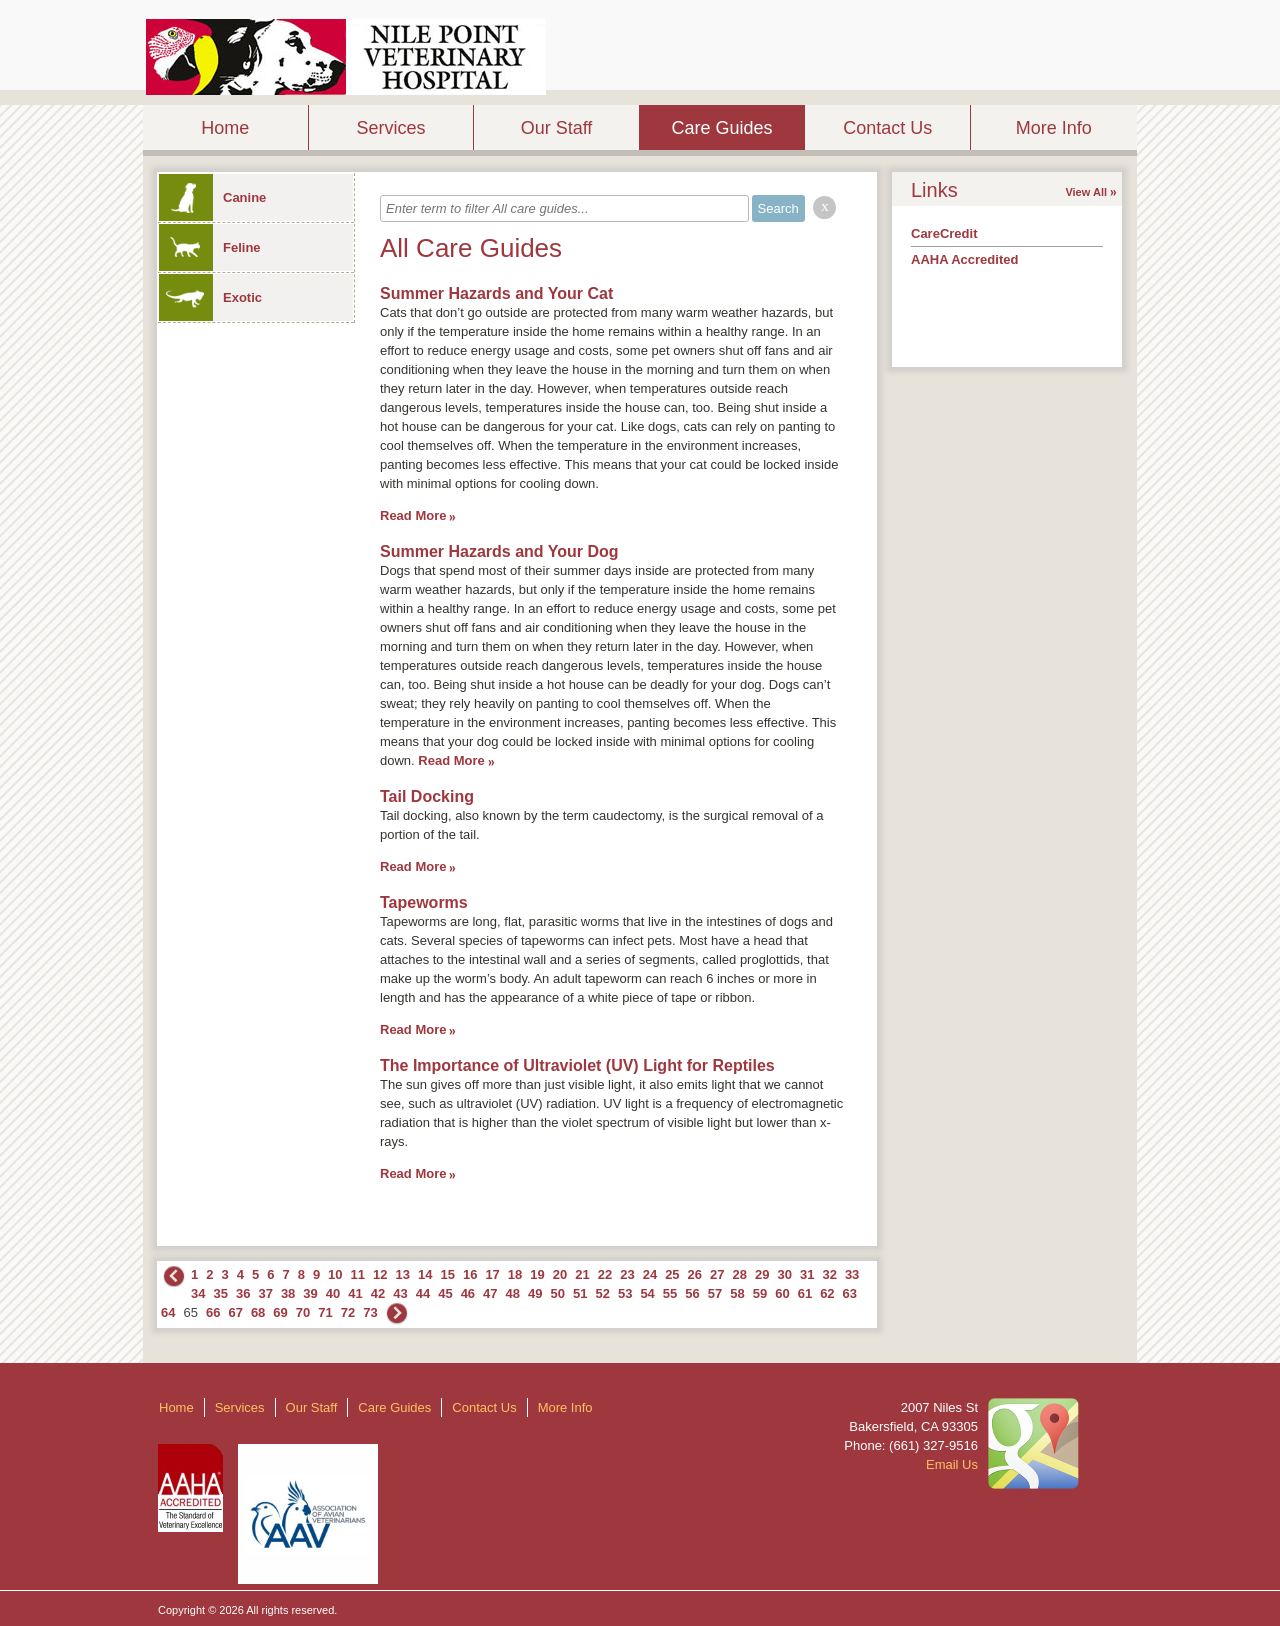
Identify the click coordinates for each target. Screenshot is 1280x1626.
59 (760, 1293)
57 (715, 1293)
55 (670, 1293)
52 (602, 1293)
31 (807, 1274)
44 (423, 1293)
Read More (413, 515)
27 (717, 1274)
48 (513, 1293)
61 (805, 1293)
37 (265, 1293)
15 (447, 1274)
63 (850, 1293)
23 (627, 1274)
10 (335, 1274)
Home (225, 128)
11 (358, 1274)
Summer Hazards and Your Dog (499, 551)
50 (558, 1293)
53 (625, 1293)
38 (288, 1293)
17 (492, 1274)
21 (582, 1274)
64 (168, 1312)
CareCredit (944, 233)
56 (692, 1293)
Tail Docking (427, 796)
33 (852, 1274)
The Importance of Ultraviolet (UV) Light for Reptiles (577, 1065)
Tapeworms (424, 902)
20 (560, 1274)
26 (695, 1274)
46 (468, 1293)
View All (1086, 192)
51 (580, 1293)
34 (198, 1293)
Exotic (210, 297)
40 (333, 1293)
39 (310, 1293)
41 (355, 1293)
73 (370, 1312)
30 (784, 1274)
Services (390, 128)
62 (827, 1293)
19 (537, 1274)
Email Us (952, 1464)
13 (403, 1274)
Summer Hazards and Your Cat (496, 293)
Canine (212, 197)
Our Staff (557, 128)
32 (829, 1274)
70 (303, 1312)
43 (400, 1293)
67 (235, 1312)
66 (213, 1312)
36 (243, 1293)
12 (380, 1274)
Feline (210, 247)
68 (258, 1312)
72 (348, 1312)
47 (490, 1293)
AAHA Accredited (964, 259)
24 (650, 1274)
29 (762, 1274)
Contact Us (887, 128)
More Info (1054, 128)
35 (220, 1293)
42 (378, 1293)
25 (672, 1274)
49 (535, 1293)
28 (740, 1274)
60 (782, 1293)
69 (280, 1312)
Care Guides (722, 128)
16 (470, 1274)
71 (325, 1312)
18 (515, 1274)
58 (737, 1293)
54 (647, 1293)
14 (425, 1274)
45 (445, 1293)
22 (605, 1274)
